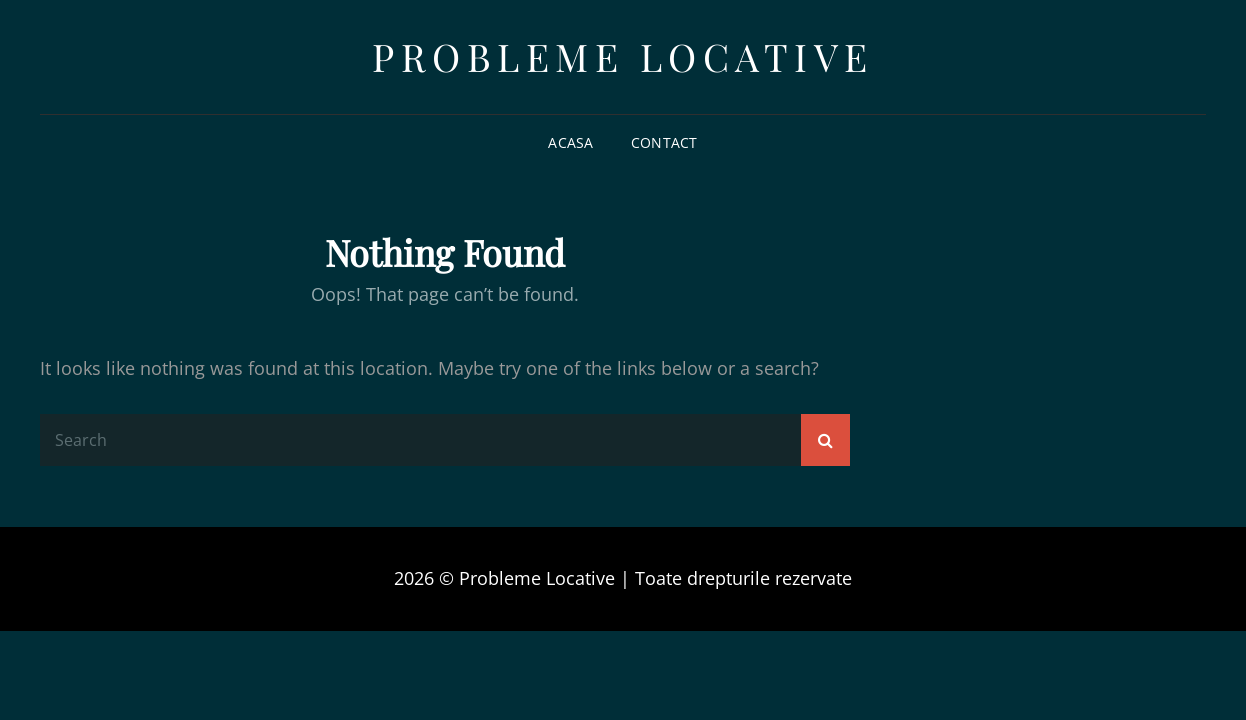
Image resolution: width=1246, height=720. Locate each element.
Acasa (570, 142)
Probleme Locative (623, 56)
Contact (664, 142)
